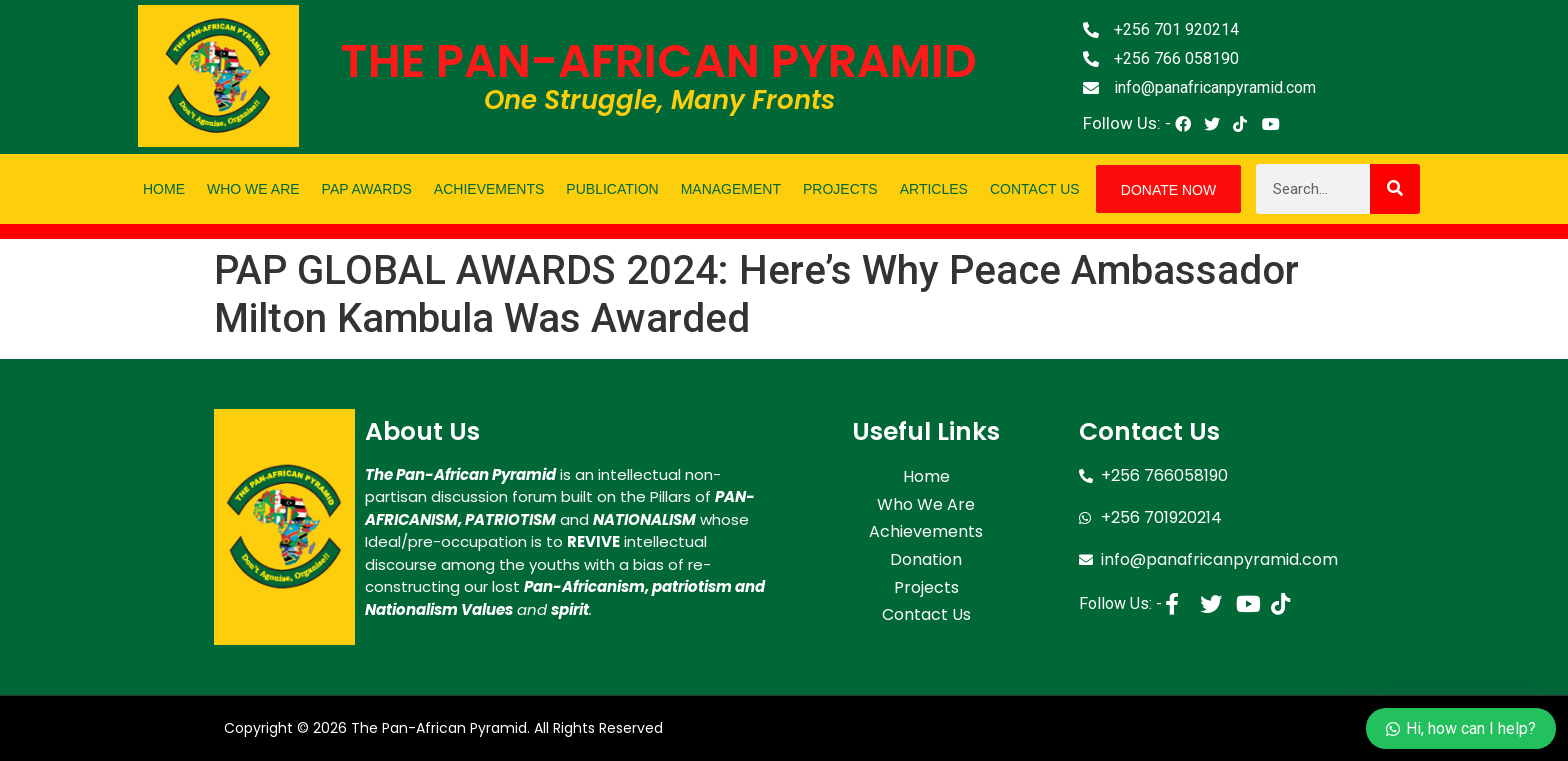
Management (731, 189)
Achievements (489, 189)
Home (164, 189)
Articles (934, 189)
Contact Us (1035, 189)
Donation (926, 554)
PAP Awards (367, 189)
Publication (612, 189)
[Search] (1395, 189)
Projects (840, 189)
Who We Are (253, 189)
